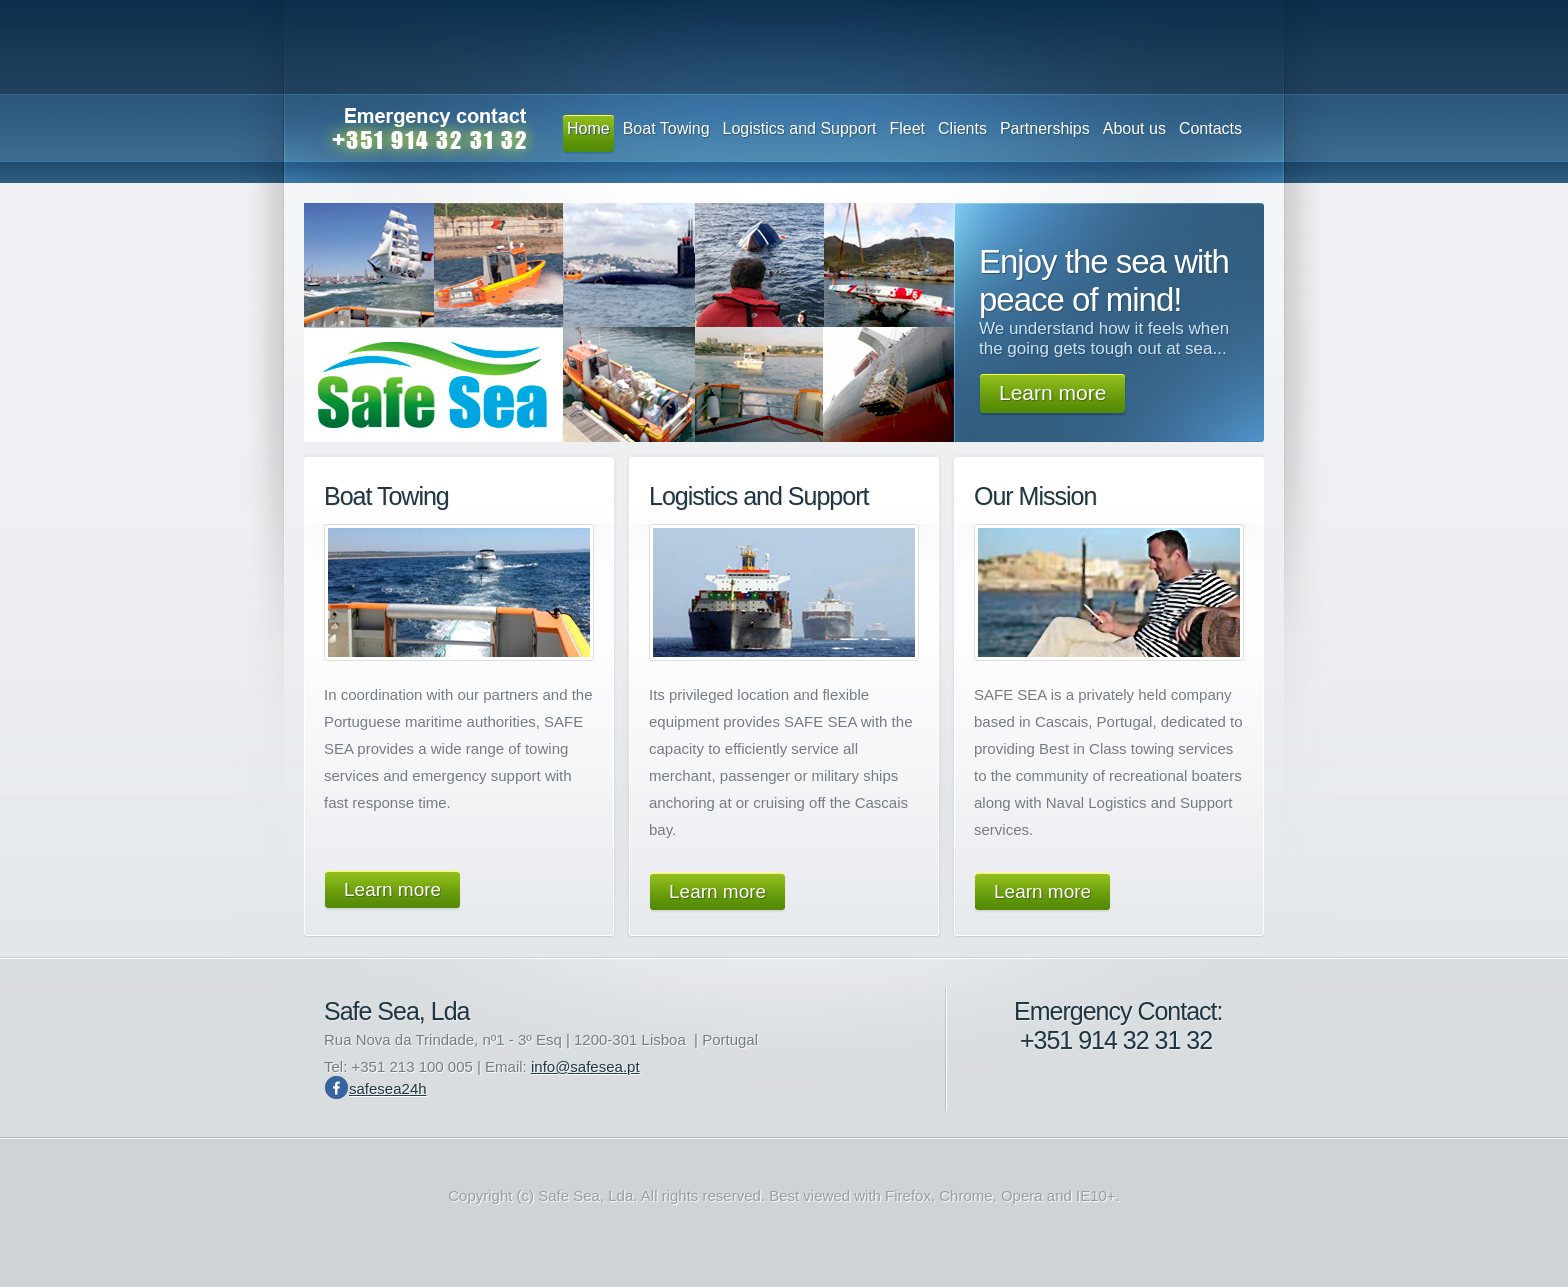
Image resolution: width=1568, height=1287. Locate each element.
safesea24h (388, 1088)
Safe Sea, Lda (396, 1011)
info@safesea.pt (585, 1066)
